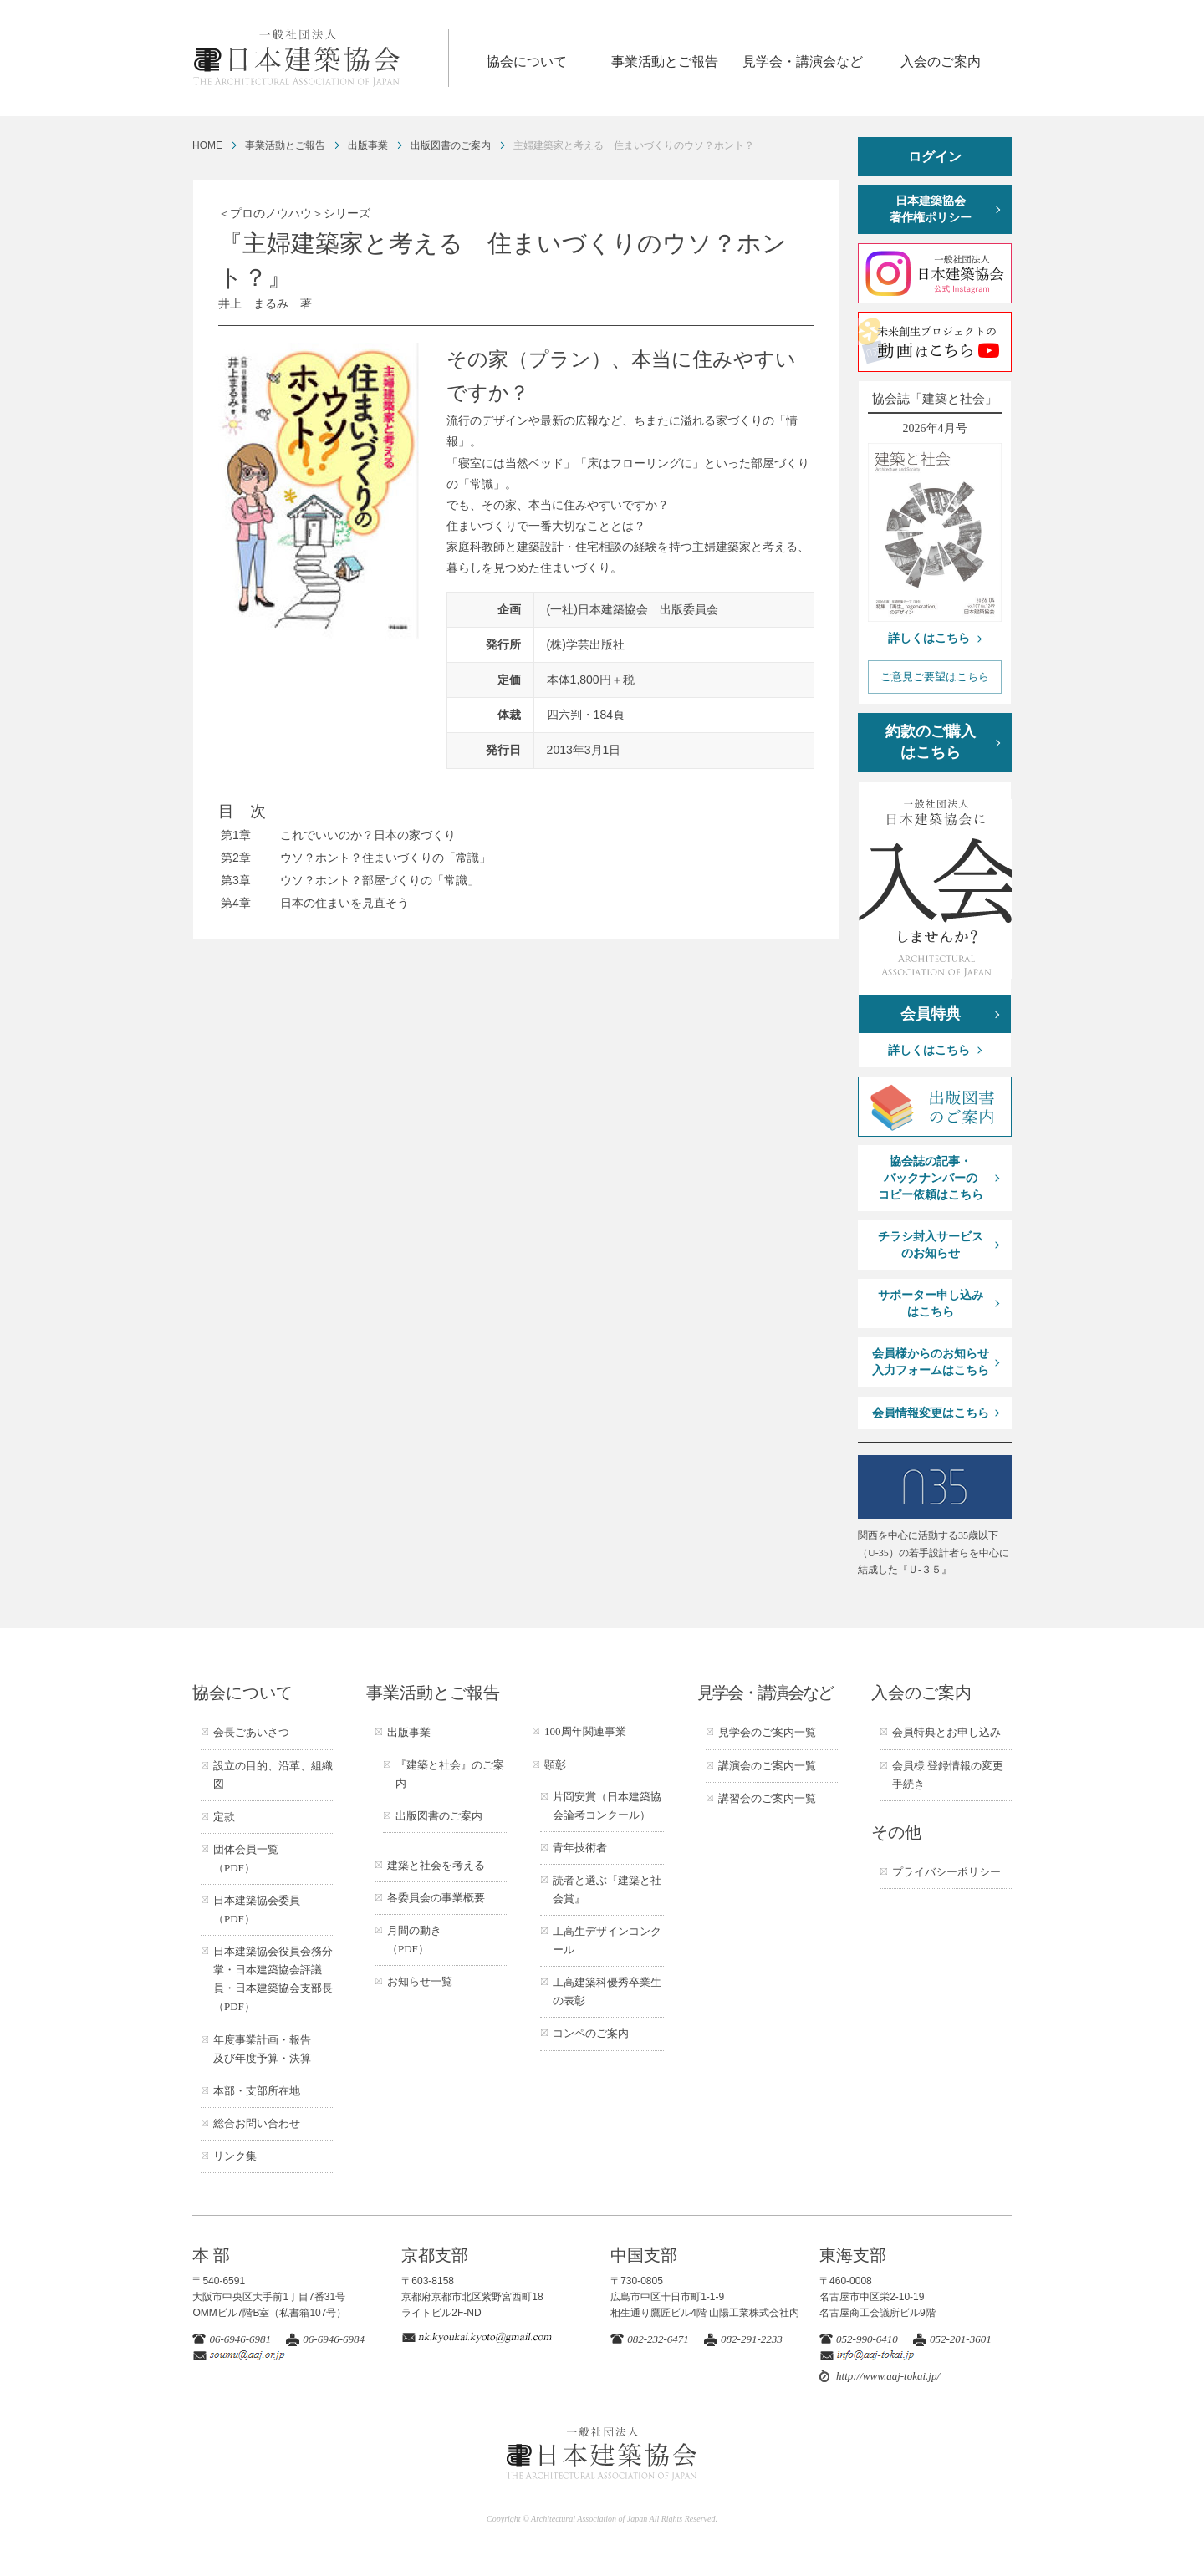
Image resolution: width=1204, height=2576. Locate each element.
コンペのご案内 (591, 2033)
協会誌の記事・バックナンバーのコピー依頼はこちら (930, 1177)
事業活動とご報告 (664, 61)
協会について (527, 61)
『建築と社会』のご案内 (449, 1774)
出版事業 (368, 145)
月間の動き (414, 1939)
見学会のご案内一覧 (767, 1732)
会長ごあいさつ (251, 1732)
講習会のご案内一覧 (767, 1798)
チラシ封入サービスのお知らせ (930, 1245)
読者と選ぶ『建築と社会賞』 (607, 1889)
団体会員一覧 (245, 1858)
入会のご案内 (940, 61)
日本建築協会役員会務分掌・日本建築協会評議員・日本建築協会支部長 (273, 1979)
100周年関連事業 (585, 1731)
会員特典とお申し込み (946, 1732)
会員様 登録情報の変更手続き (947, 1774)
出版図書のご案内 (451, 145)
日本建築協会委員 (256, 1909)
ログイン (935, 157)
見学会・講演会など (802, 61)
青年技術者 (580, 1847)
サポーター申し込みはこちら (930, 1303)
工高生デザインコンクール (607, 1940)
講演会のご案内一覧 (767, 1765)
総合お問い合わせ (256, 2123)
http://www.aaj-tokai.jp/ (888, 2376)
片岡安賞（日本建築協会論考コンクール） (607, 1805)
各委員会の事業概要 (436, 1897)
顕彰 (555, 1765)
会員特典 (930, 1013)
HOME (207, 145)
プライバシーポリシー (946, 1872)
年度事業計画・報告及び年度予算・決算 (262, 2049)
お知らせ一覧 (419, 1981)
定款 (224, 1816)
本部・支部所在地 (256, 2091)
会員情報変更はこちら (930, 1413)
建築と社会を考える (436, 1865)
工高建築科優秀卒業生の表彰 (607, 1991)
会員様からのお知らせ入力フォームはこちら (930, 1362)
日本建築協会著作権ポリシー (931, 209)
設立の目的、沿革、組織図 (273, 1774)
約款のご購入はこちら (930, 742)
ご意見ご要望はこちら (934, 676)
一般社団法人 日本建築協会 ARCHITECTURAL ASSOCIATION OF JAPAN (320, 58)
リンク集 (235, 2156)
